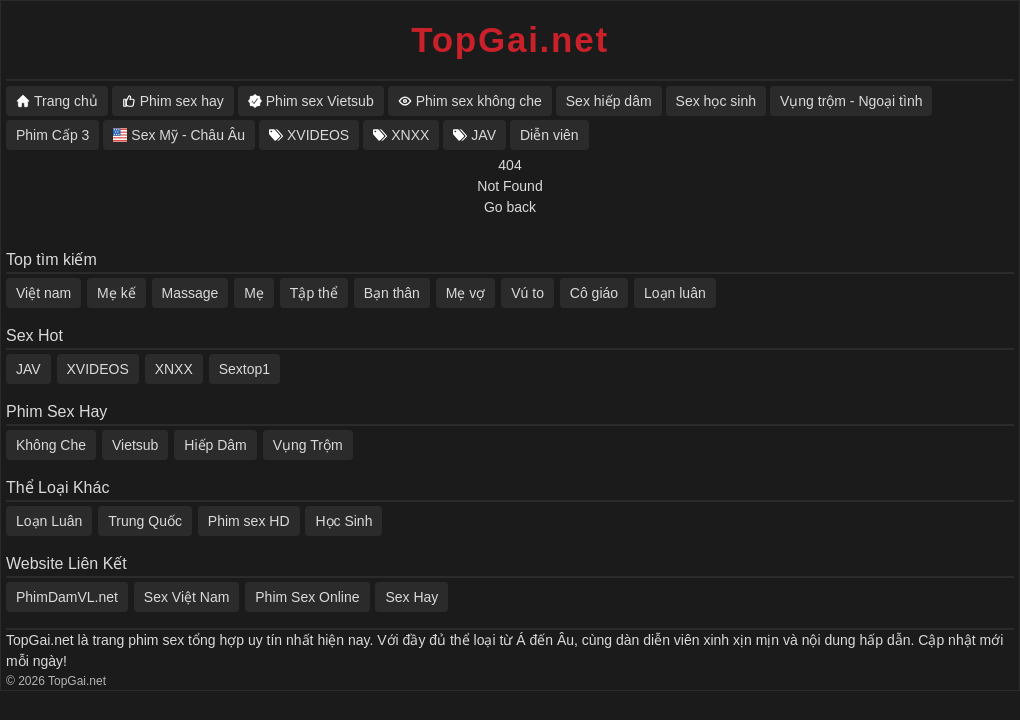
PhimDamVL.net (67, 597)
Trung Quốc (145, 521)
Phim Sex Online (307, 597)
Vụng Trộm (308, 445)
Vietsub (135, 445)
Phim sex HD (249, 521)
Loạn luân (675, 293)
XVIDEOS (98, 369)
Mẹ (254, 293)
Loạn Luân (49, 521)
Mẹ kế (116, 293)
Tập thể (314, 293)
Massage (190, 293)
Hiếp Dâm (215, 445)
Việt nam (43, 293)
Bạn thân (392, 293)
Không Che (51, 445)
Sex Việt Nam (187, 597)
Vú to (527, 293)
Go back (510, 207)
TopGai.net (510, 39)
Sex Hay (411, 597)
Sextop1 (244, 369)
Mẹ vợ (466, 293)
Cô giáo (594, 293)
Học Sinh (343, 521)
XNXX (174, 369)
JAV (28, 369)
